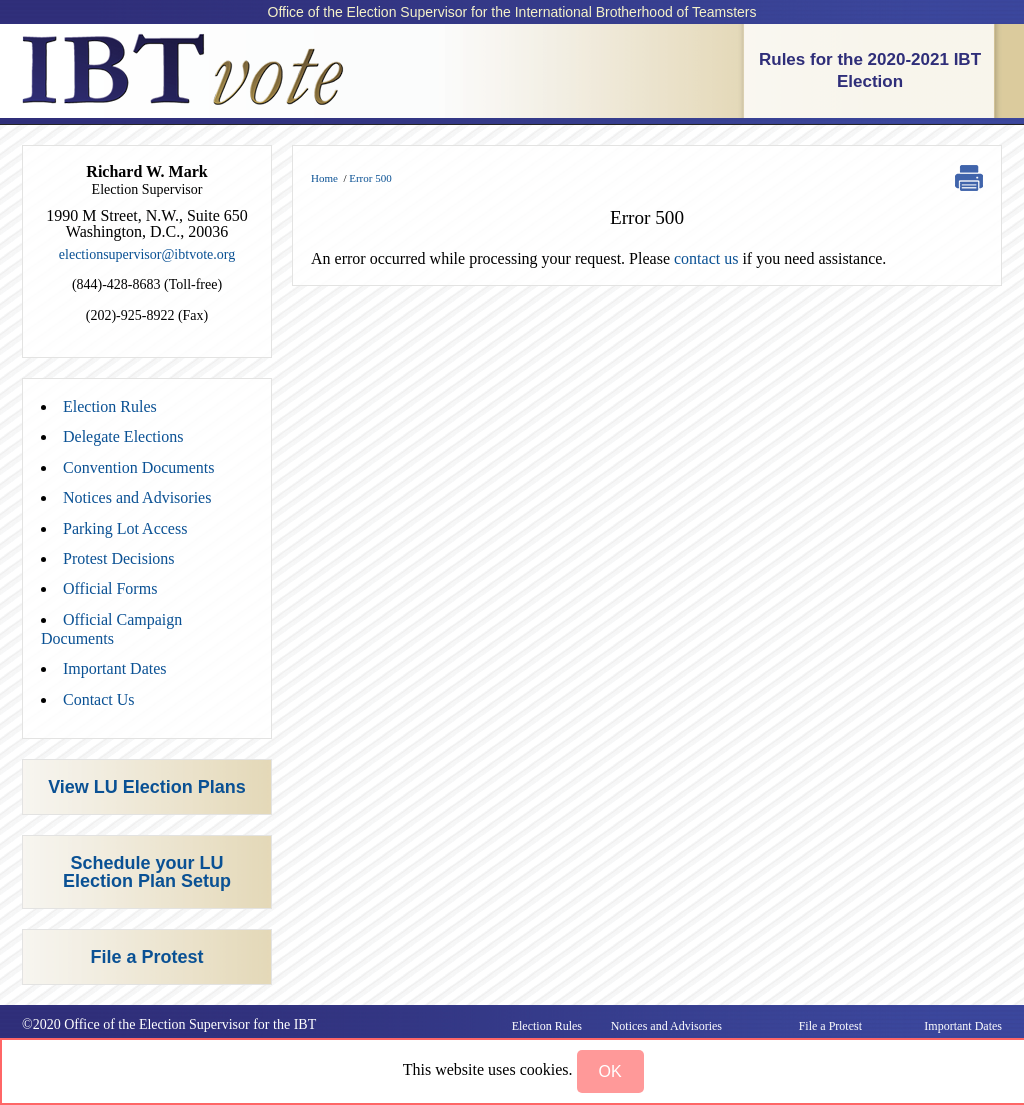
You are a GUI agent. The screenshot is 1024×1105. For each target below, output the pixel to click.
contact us (706, 258)
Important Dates (115, 668)
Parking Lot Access (125, 528)
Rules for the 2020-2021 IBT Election (870, 70)
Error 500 (370, 178)
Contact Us (99, 699)
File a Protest (146, 957)
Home (324, 178)
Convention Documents (139, 467)
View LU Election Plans (147, 787)
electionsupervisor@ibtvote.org (147, 254)
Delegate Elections (123, 436)
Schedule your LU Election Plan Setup (147, 872)
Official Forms (110, 588)
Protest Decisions (119, 558)
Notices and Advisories (137, 497)
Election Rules (110, 406)
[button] (610, 1071)
